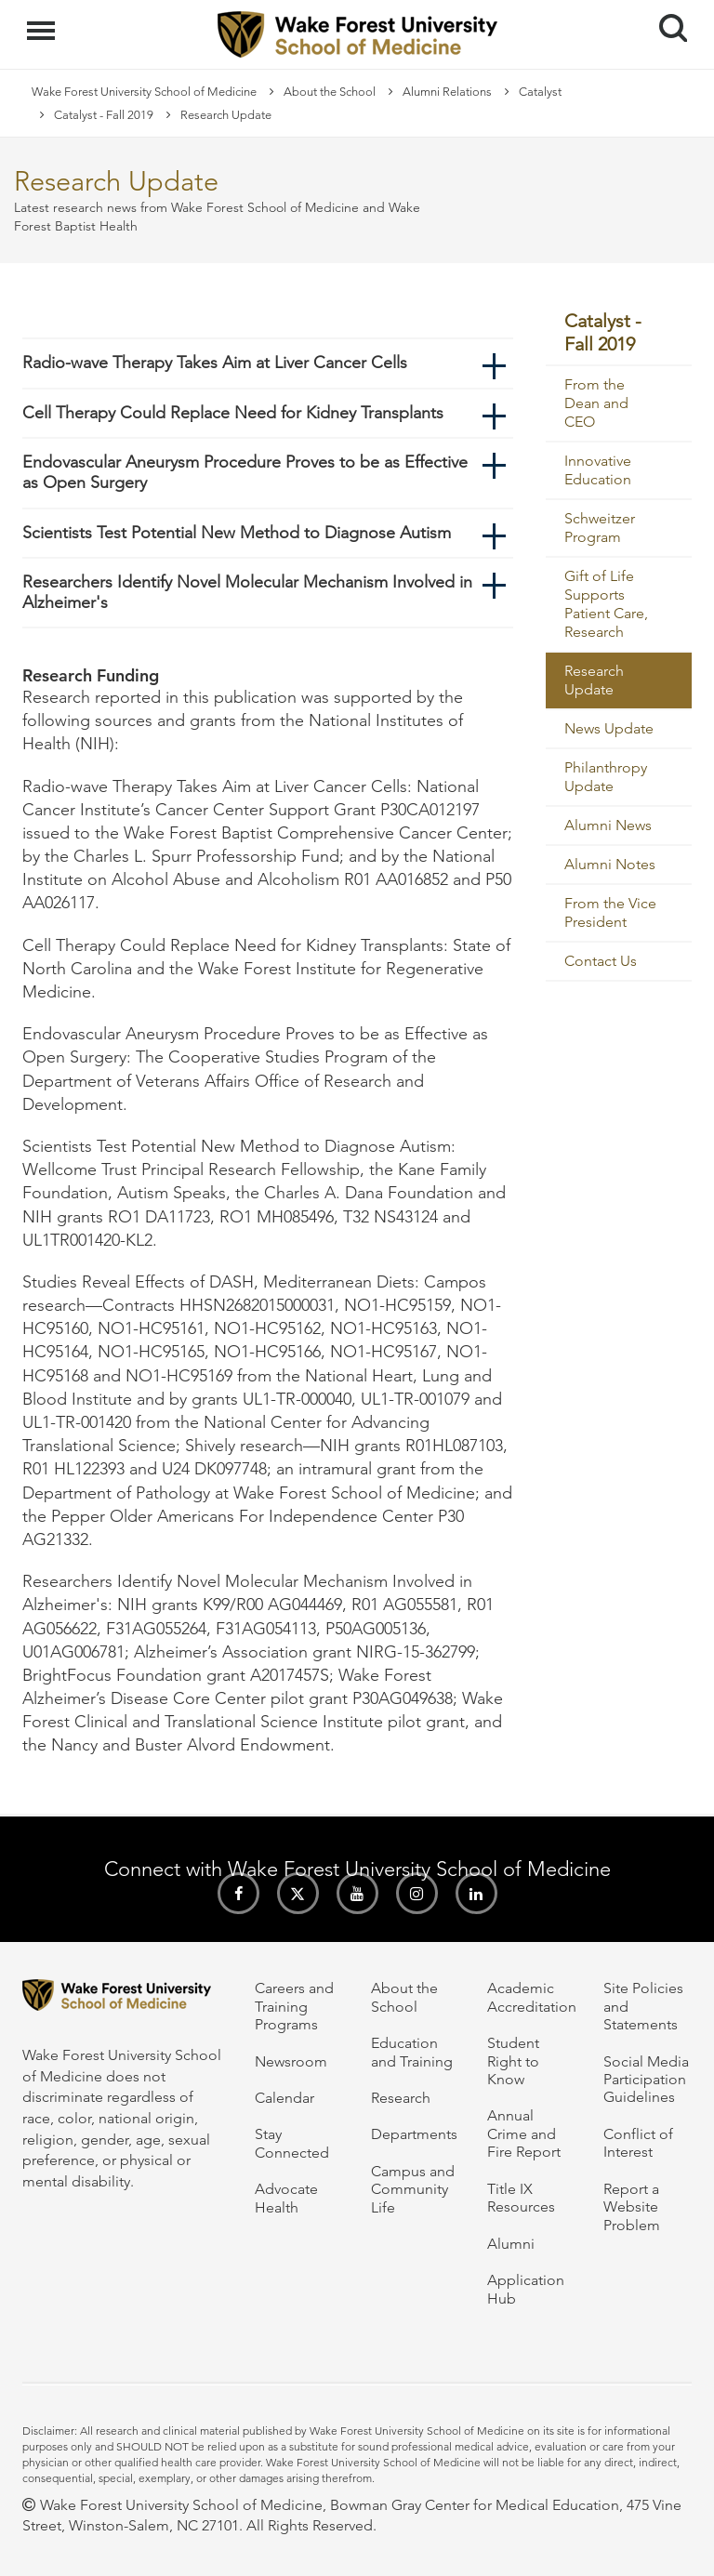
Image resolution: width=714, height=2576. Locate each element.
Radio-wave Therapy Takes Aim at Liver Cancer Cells (214, 362)
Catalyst (540, 92)
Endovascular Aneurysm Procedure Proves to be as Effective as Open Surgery (245, 472)
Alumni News (608, 825)
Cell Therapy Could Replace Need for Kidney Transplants (232, 413)
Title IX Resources (521, 2197)
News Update (609, 728)
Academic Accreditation (531, 1997)
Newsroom (291, 2061)
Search (666, 21)
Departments (414, 2134)
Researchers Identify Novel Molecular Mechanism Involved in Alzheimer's (247, 592)
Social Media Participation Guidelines (646, 2080)
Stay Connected (292, 2142)
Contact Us (600, 961)
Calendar (284, 2098)
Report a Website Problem (631, 2207)
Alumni (511, 2243)
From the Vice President (610, 912)
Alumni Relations (447, 92)
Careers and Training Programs (294, 2006)
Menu (43, 21)
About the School (330, 92)
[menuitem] (619, 333)
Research (400, 2098)
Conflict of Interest (638, 2142)
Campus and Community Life (413, 2189)
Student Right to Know (513, 2061)
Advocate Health (286, 2197)
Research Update (594, 680)
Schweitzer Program (599, 527)
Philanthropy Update (605, 777)
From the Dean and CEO (596, 403)
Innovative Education (597, 470)
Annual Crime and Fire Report (524, 2133)
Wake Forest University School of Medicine (144, 92)
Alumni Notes (609, 864)
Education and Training (412, 2051)
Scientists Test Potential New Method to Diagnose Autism (236, 532)
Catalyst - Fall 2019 (103, 115)
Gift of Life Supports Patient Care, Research (606, 604)
